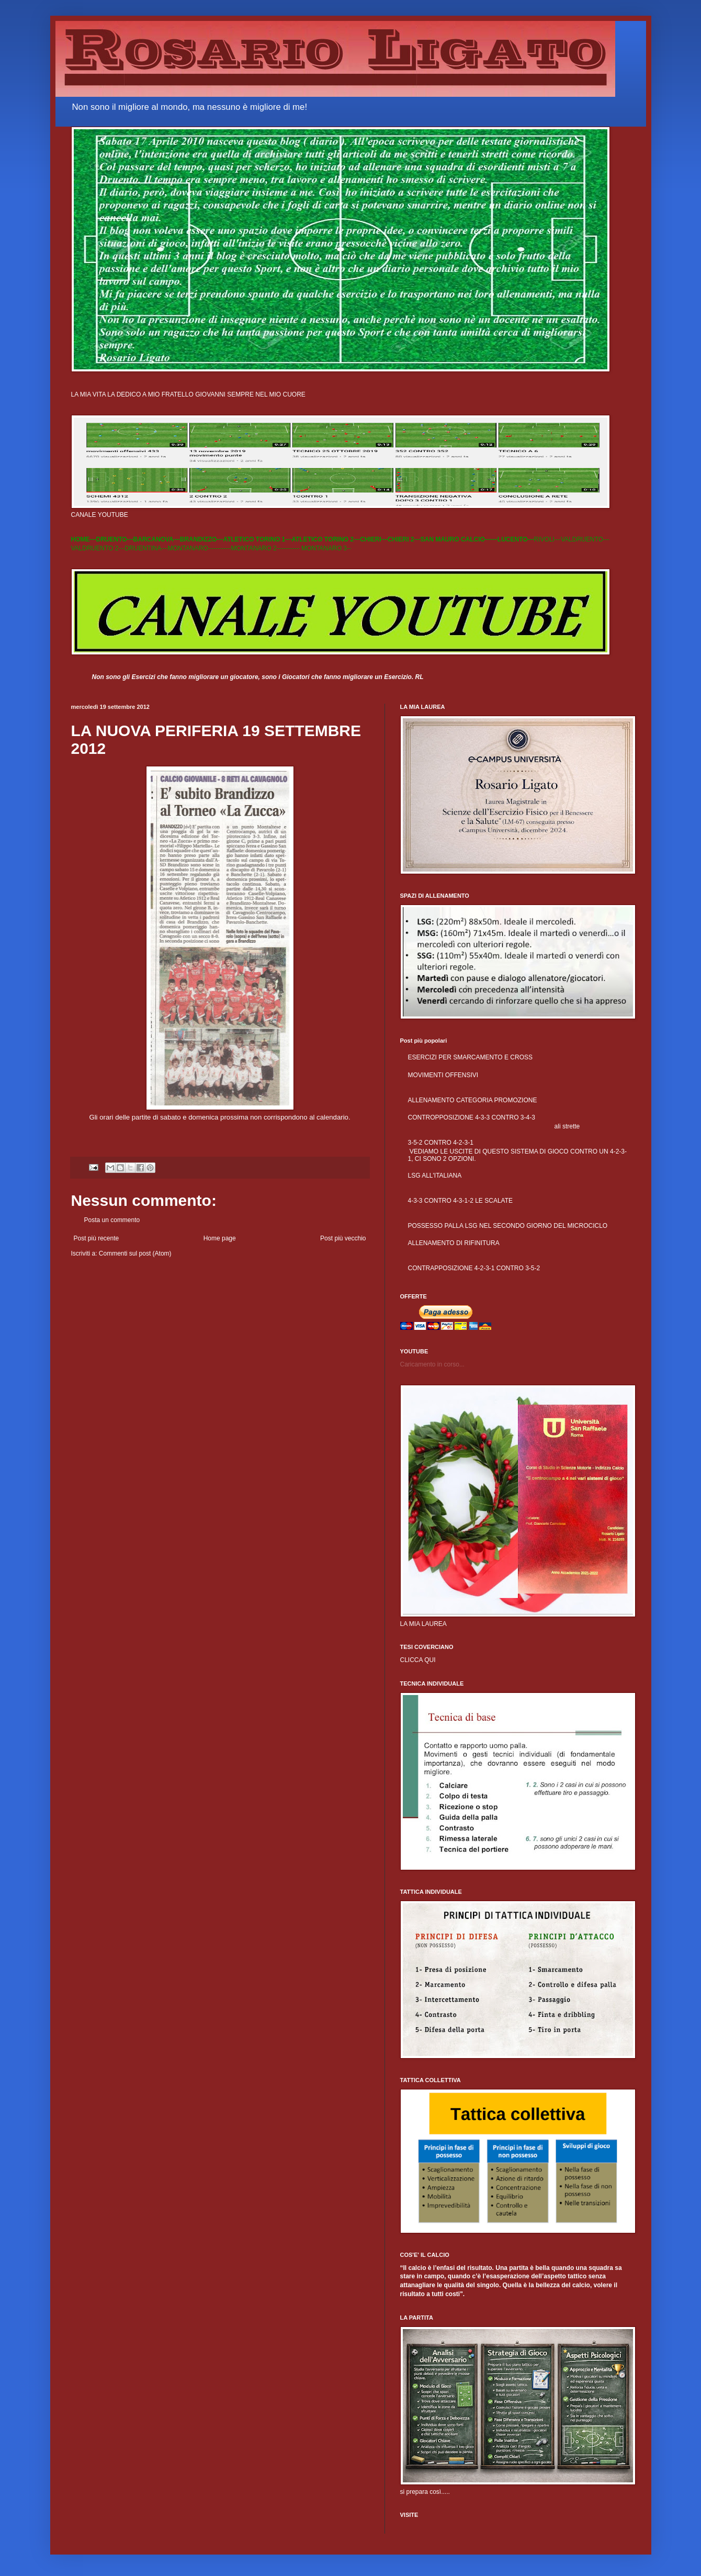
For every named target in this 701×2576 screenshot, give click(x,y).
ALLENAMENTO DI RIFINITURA (454, 1243)
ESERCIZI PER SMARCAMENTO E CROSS (470, 1057)
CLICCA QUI (418, 1660)
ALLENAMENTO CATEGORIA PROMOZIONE (472, 1100)
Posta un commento (112, 1220)
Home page (219, 1238)
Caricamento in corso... (432, 1364)
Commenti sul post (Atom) (135, 1253)
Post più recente (96, 1238)
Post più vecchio (343, 1238)
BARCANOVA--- (156, 539)
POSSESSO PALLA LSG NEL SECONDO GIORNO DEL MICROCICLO (508, 1225)
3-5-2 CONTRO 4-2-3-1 (440, 1142)
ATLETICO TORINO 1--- (257, 539)
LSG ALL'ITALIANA (435, 1175)
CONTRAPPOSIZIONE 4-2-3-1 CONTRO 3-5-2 (474, 1268)
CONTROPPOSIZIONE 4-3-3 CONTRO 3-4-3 (471, 1117)
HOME (80, 539)
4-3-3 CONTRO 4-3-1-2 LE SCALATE (460, 1200)
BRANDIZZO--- (201, 539)
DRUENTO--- (114, 539)
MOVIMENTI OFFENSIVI (443, 1075)
